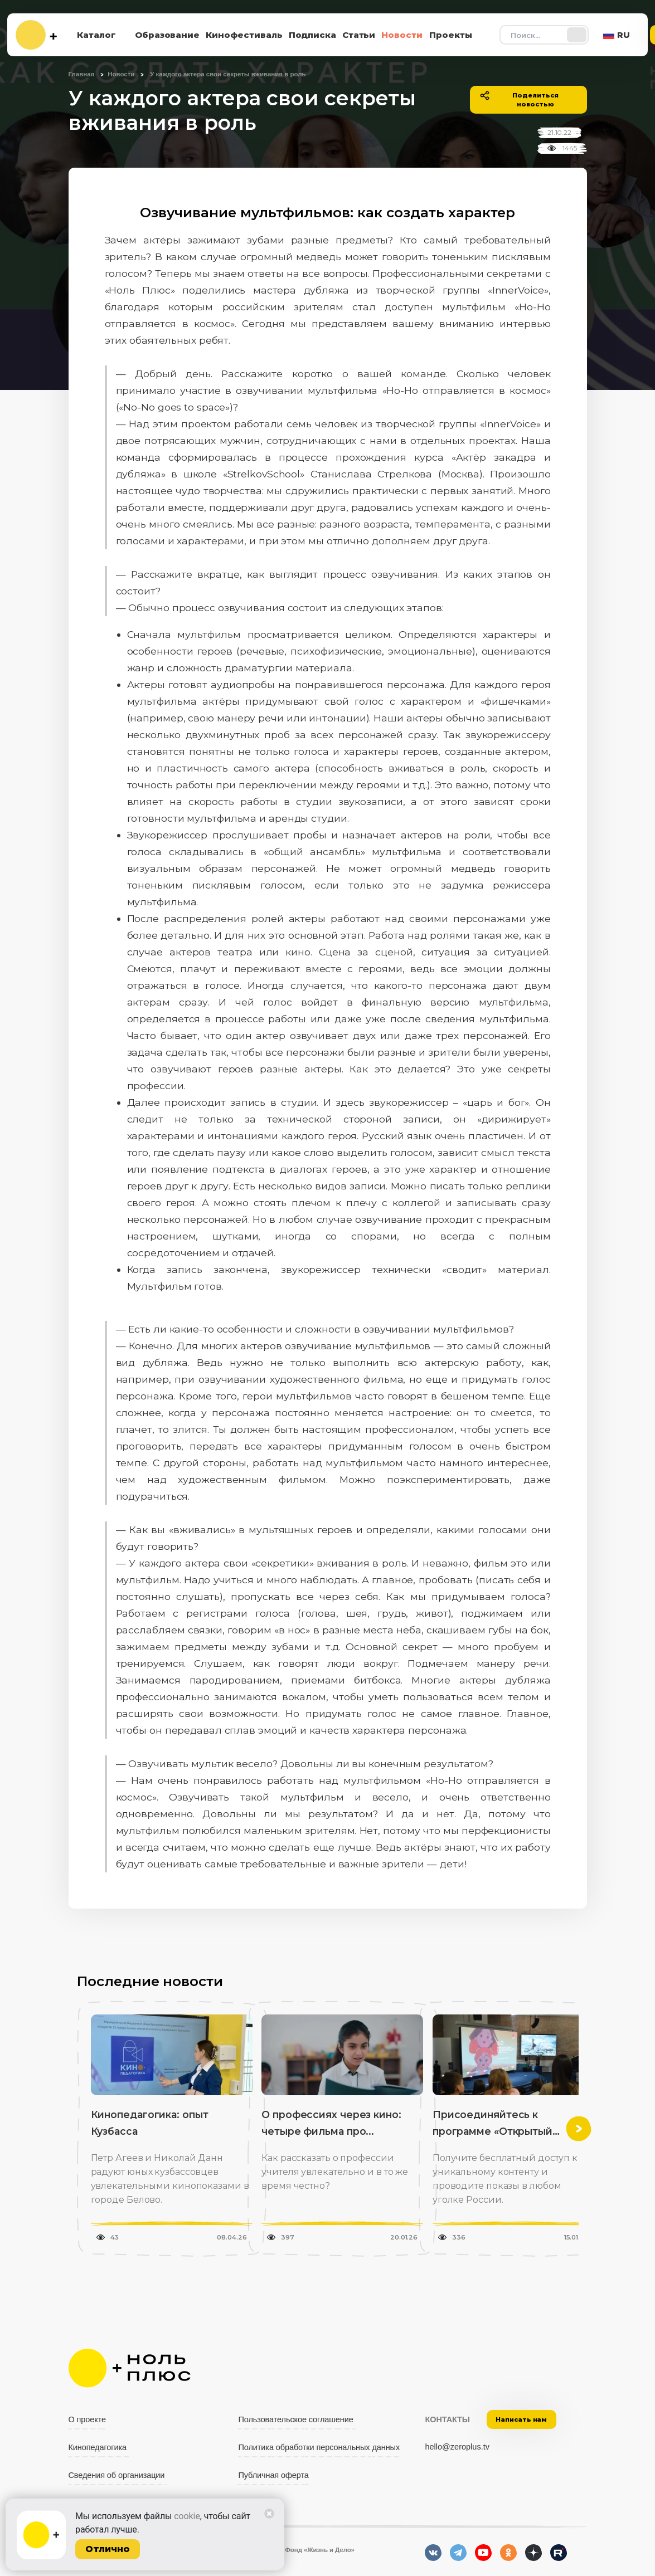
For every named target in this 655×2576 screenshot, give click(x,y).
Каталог (96, 35)
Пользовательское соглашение (295, 2419)
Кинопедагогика (98, 2447)
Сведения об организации (117, 2475)
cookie (187, 2516)
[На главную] (36, 35)
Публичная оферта (273, 2475)
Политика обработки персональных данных (319, 2447)
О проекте (87, 2419)
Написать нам (521, 2419)
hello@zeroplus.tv (457, 2446)
